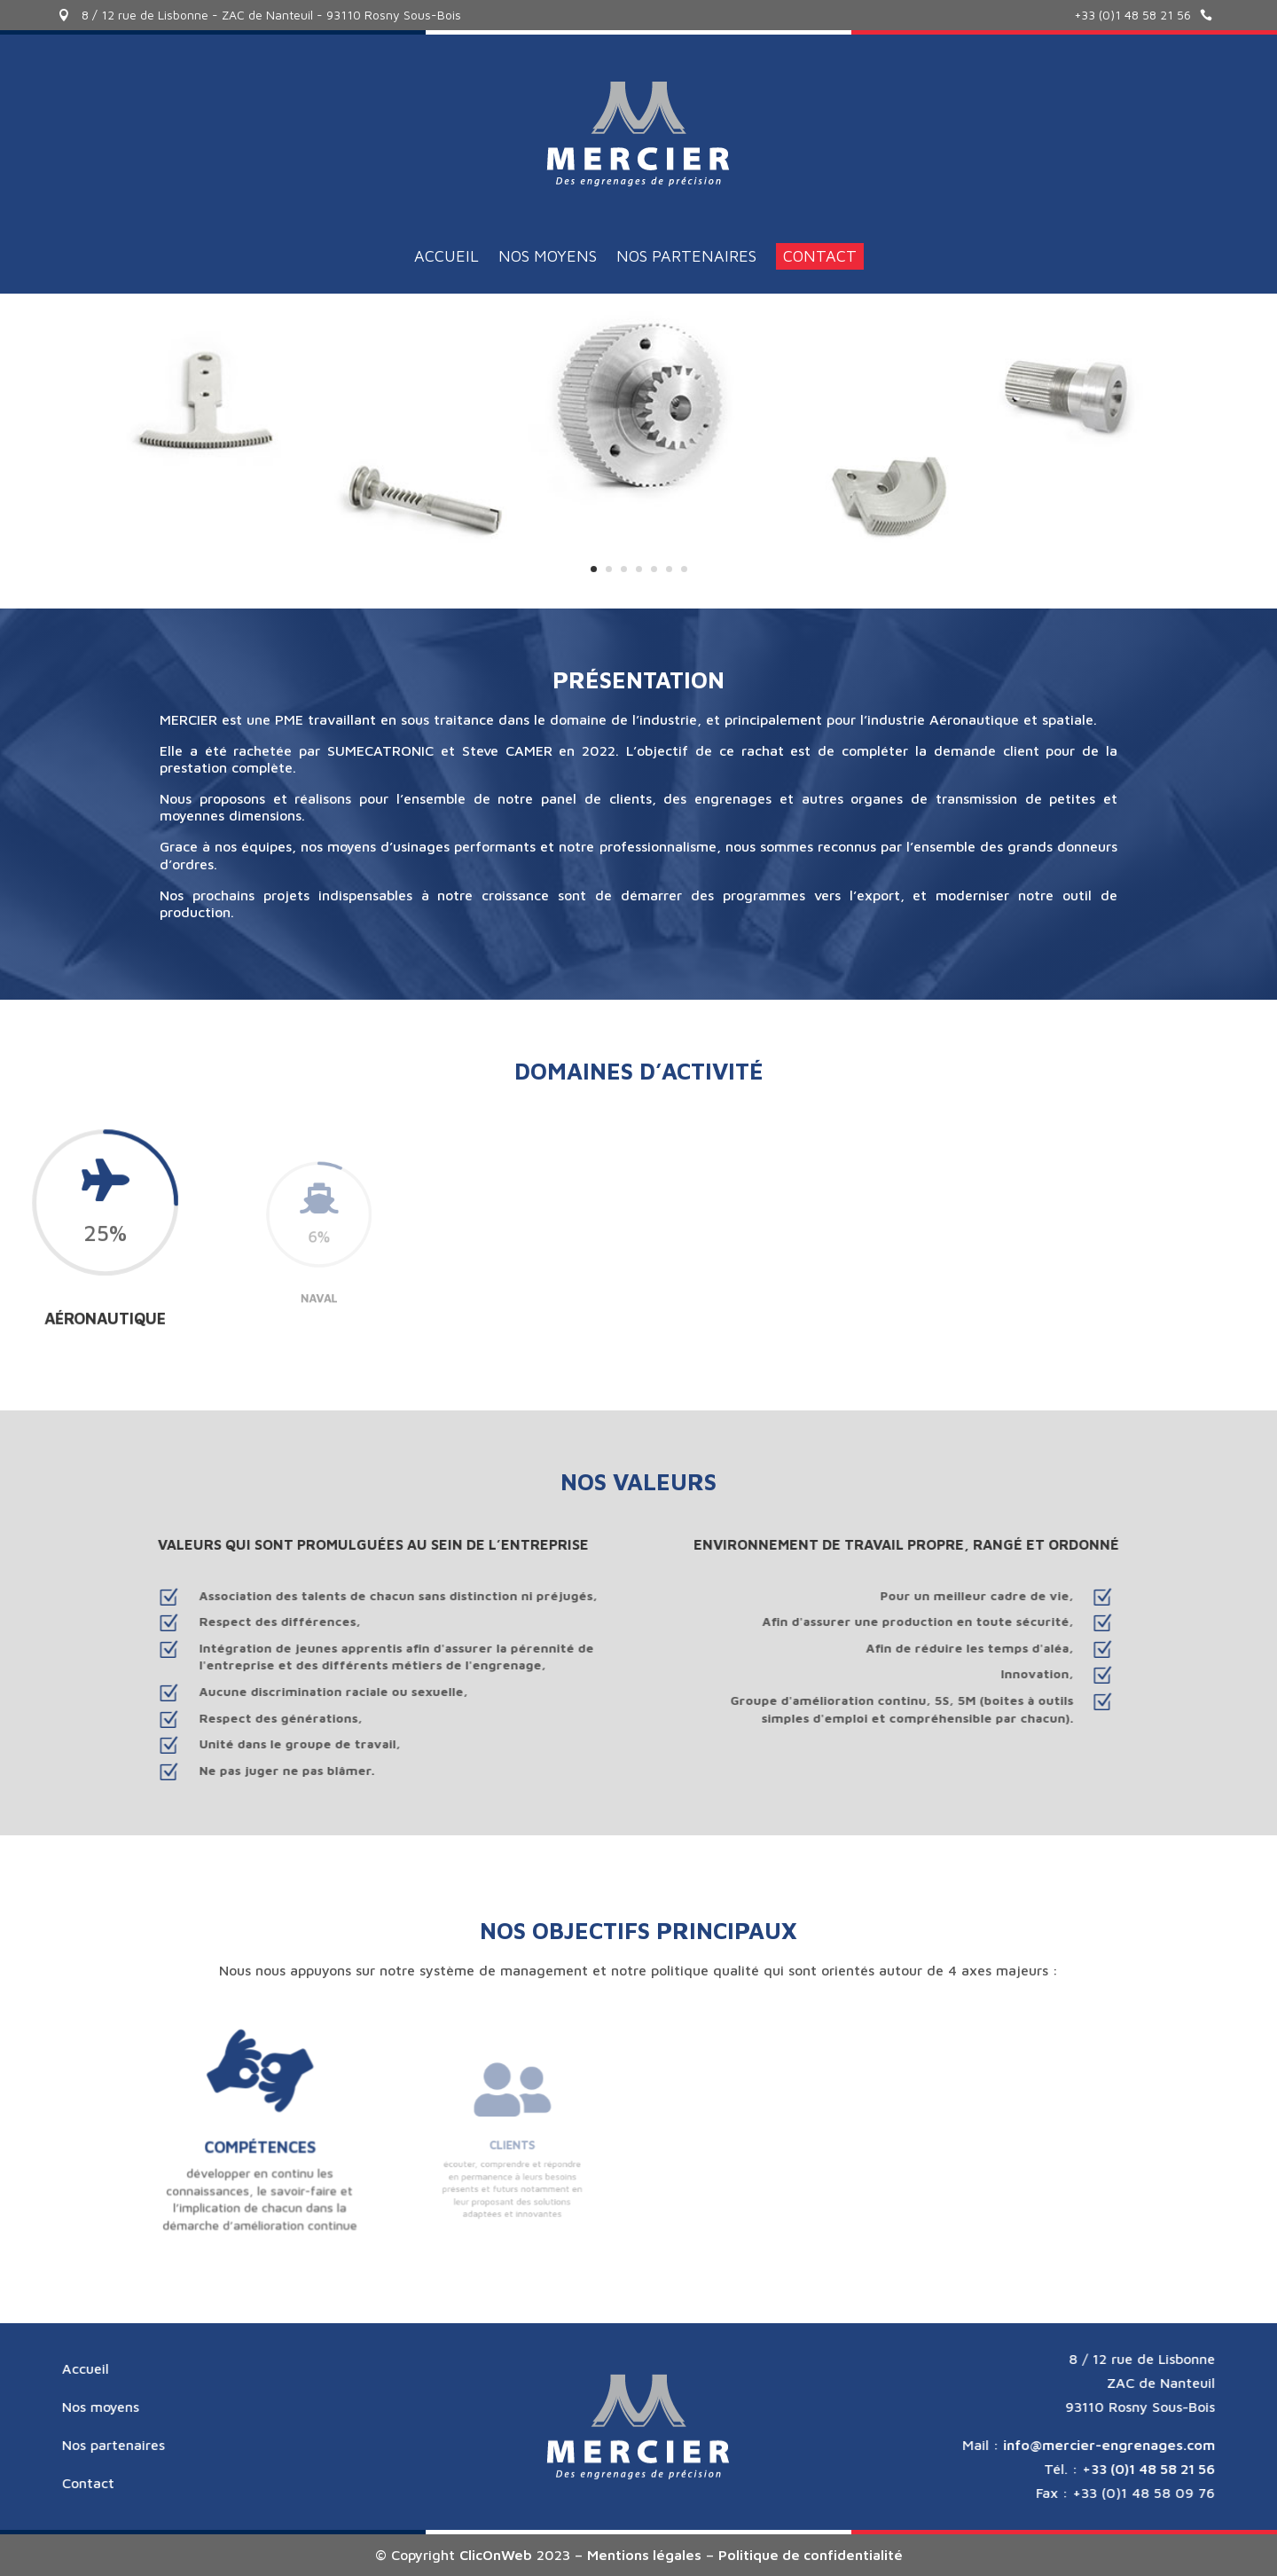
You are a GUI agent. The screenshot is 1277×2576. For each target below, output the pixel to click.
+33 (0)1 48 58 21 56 (1132, 14)
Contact (820, 263)
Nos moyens (547, 264)
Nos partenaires (686, 264)
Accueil (446, 264)
